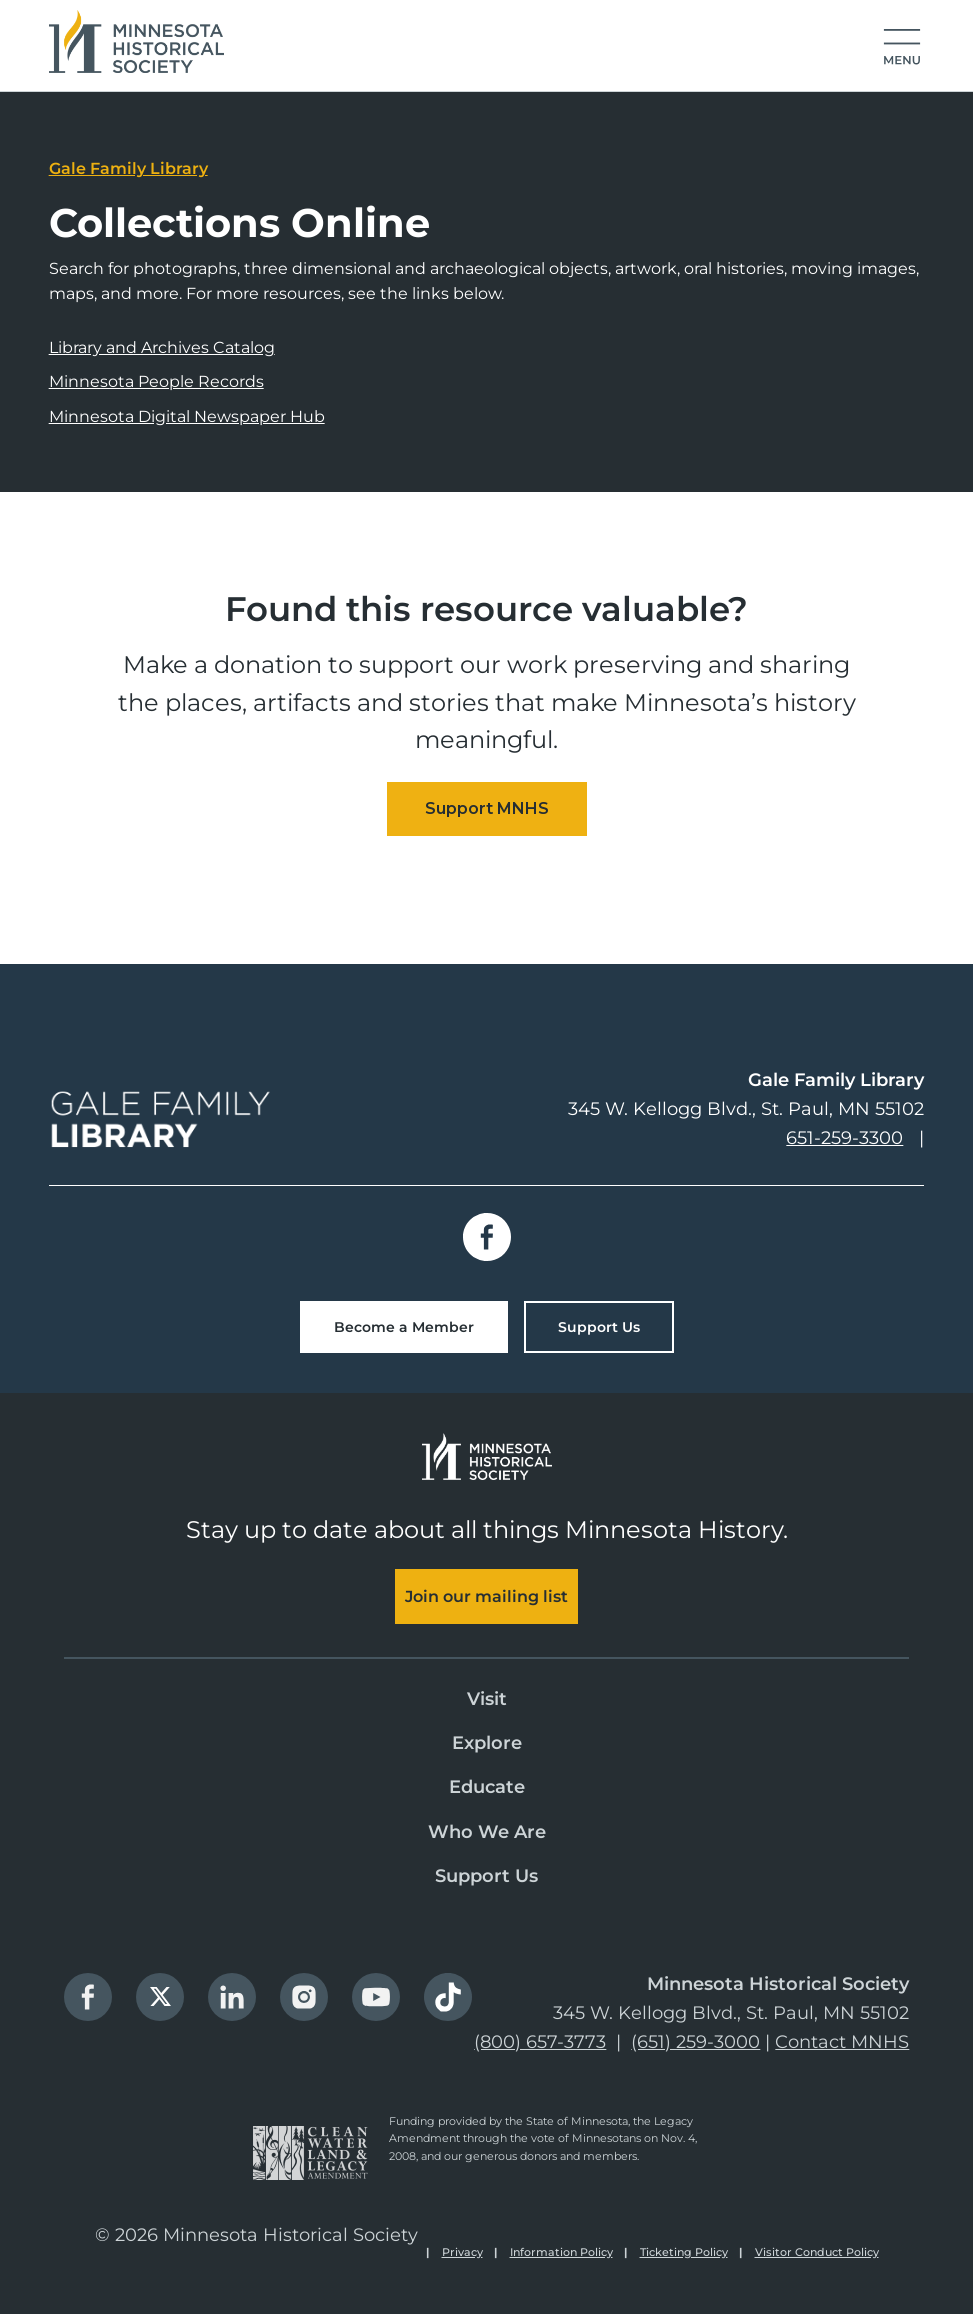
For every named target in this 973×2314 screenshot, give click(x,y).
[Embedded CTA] (487, 809)
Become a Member (404, 1327)
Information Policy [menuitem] (561, 2252)
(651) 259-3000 (695, 2042)
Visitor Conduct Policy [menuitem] (817, 2252)
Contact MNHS (842, 2042)
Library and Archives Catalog (162, 347)
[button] (902, 48)
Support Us (599, 1327)
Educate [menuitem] (487, 1787)
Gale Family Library (128, 168)
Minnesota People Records (156, 381)
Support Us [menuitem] (486, 1876)
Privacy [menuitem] (462, 2252)
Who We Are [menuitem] (487, 1832)
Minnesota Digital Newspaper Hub (187, 416)
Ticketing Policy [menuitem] (684, 2252)
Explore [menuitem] (487, 1743)
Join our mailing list (486, 1596)
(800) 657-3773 (540, 2042)
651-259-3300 (844, 1138)
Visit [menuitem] (487, 1699)
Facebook (487, 1237)
